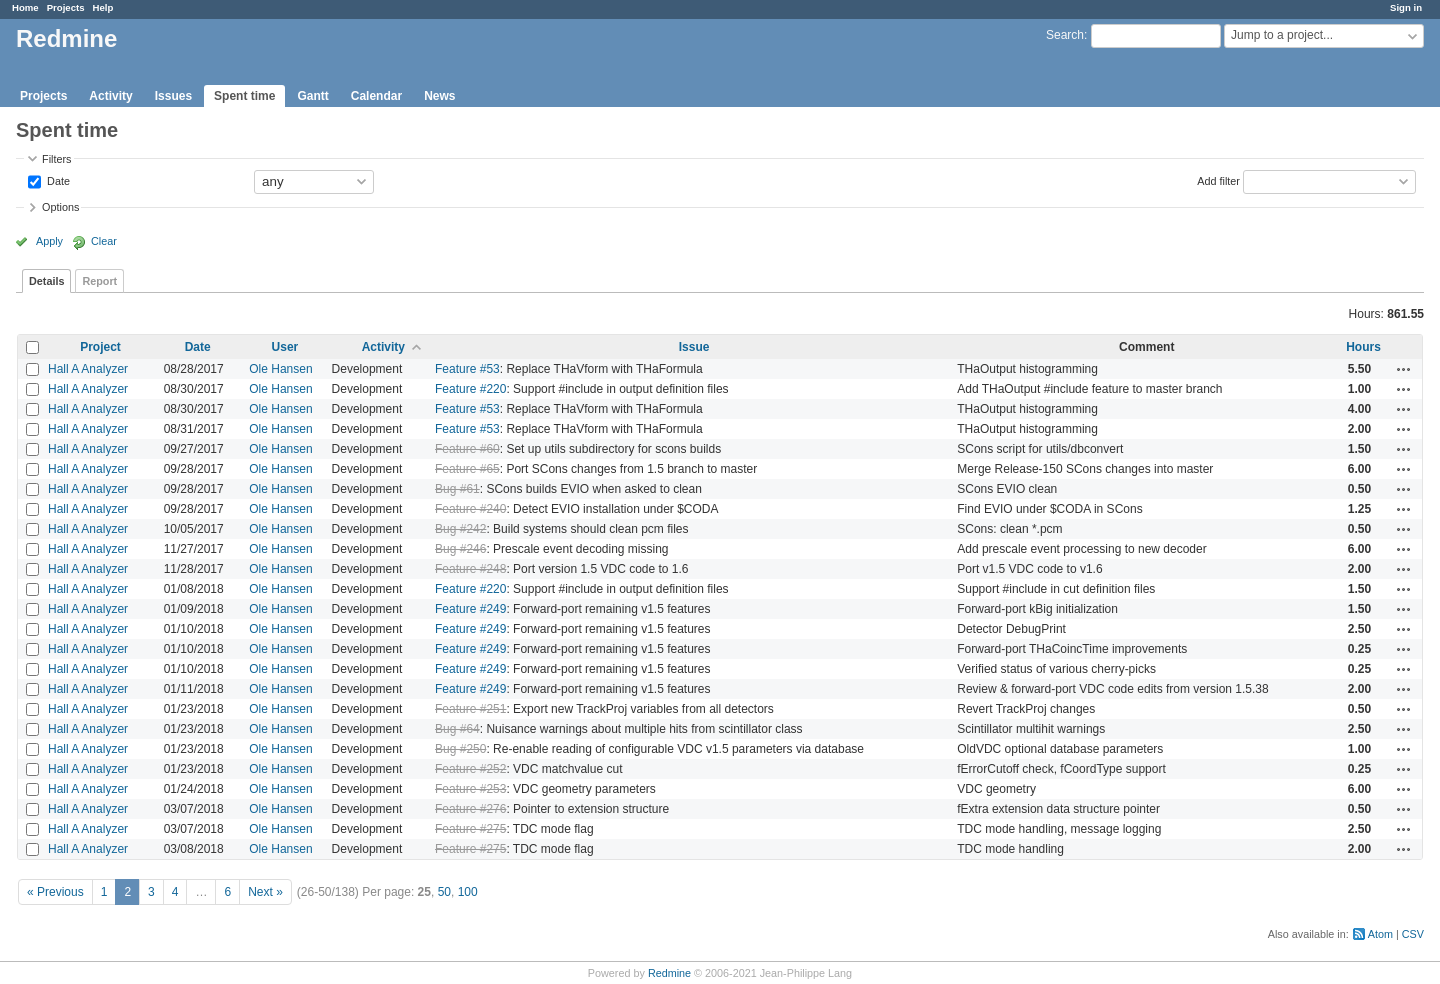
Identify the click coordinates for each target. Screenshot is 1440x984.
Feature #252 (470, 769)
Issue (694, 347)
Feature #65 (467, 469)
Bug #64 (457, 729)
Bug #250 (460, 749)
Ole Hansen (280, 369)
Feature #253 (470, 789)
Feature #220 (470, 389)
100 (468, 892)
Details (46, 281)
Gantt (312, 96)
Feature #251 (470, 709)
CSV (1413, 934)
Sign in (1406, 7)
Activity (110, 96)
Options (60, 207)
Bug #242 (460, 529)
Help (103, 7)
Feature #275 (470, 829)
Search (1065, 35)
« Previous (55, 892)
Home (25, 7)
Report (99, 281)
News (439, 96)
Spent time (244, 96)
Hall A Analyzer (88, 369)
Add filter (1218, 180)
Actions (1404, 369)
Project (100, 347)
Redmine (669, 973)
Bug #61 (457, 489)
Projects (66, 7)
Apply (49, 241)
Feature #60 (467, 449)
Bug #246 (460, 549)
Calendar (376, 96)
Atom (1380, 934)
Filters (56, 159)
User (285, 347)
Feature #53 (467, 369)
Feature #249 (470, 609)
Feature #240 (470, 509)
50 (444, 892)
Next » (265, 892)
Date (57, 180)
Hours (1363, 347)
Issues (173, 96)
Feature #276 (470, 809)
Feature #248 (470, 569)
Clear (104, 241)
